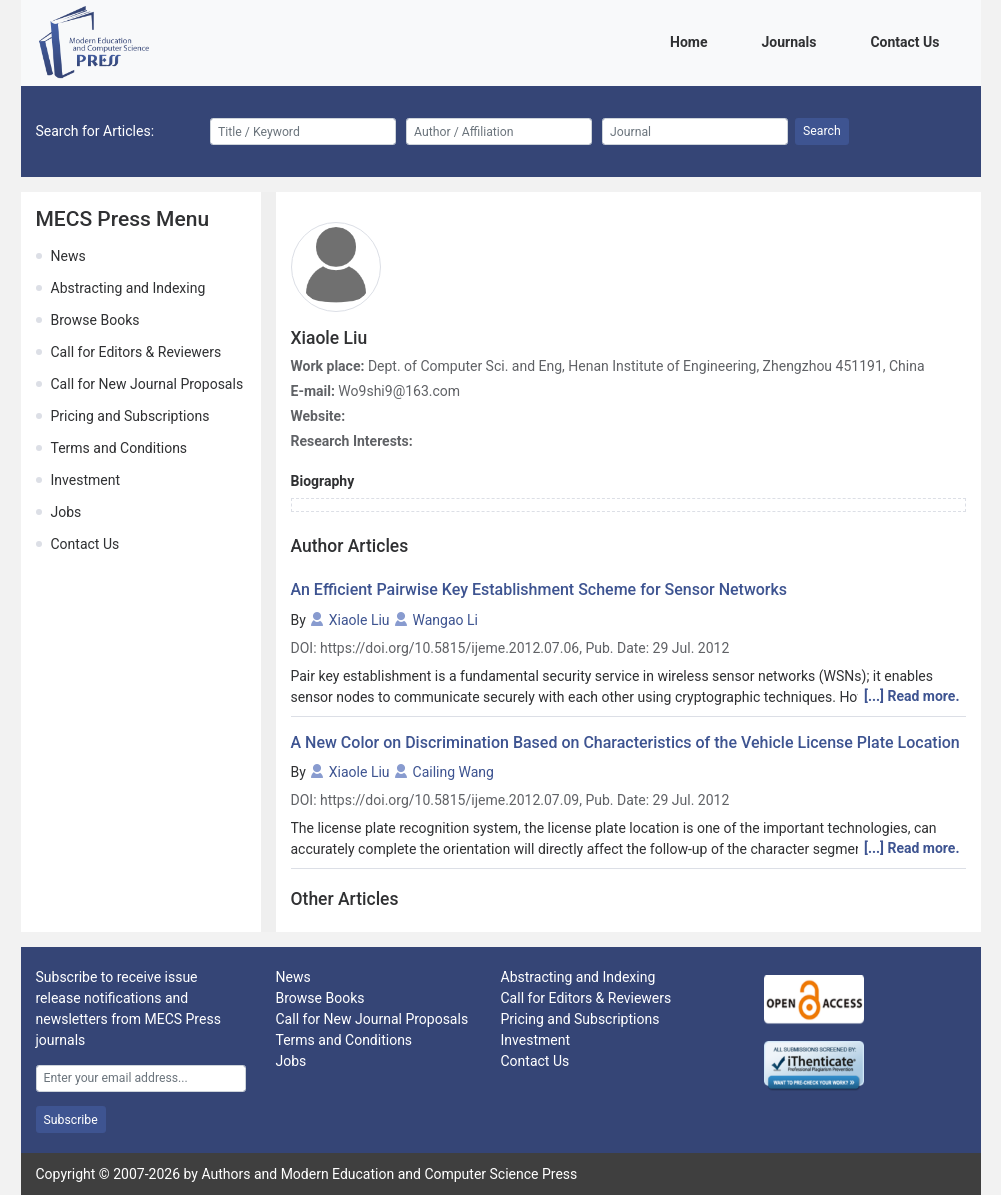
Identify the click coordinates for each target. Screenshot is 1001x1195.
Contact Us (908, 40)
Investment (85, 480)
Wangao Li (445, 620)
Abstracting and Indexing (128, 288)
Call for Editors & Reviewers (136, 352)
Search (822, 131)
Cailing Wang (453, 772)
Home (692, 40)
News (68, 256)
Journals (792, 40)
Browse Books (95, 320)
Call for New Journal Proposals (147, 384)
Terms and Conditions (119, 448)
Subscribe (71, 1120)
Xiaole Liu (359, 620)
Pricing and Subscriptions (130, 416)
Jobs (66, 512)
